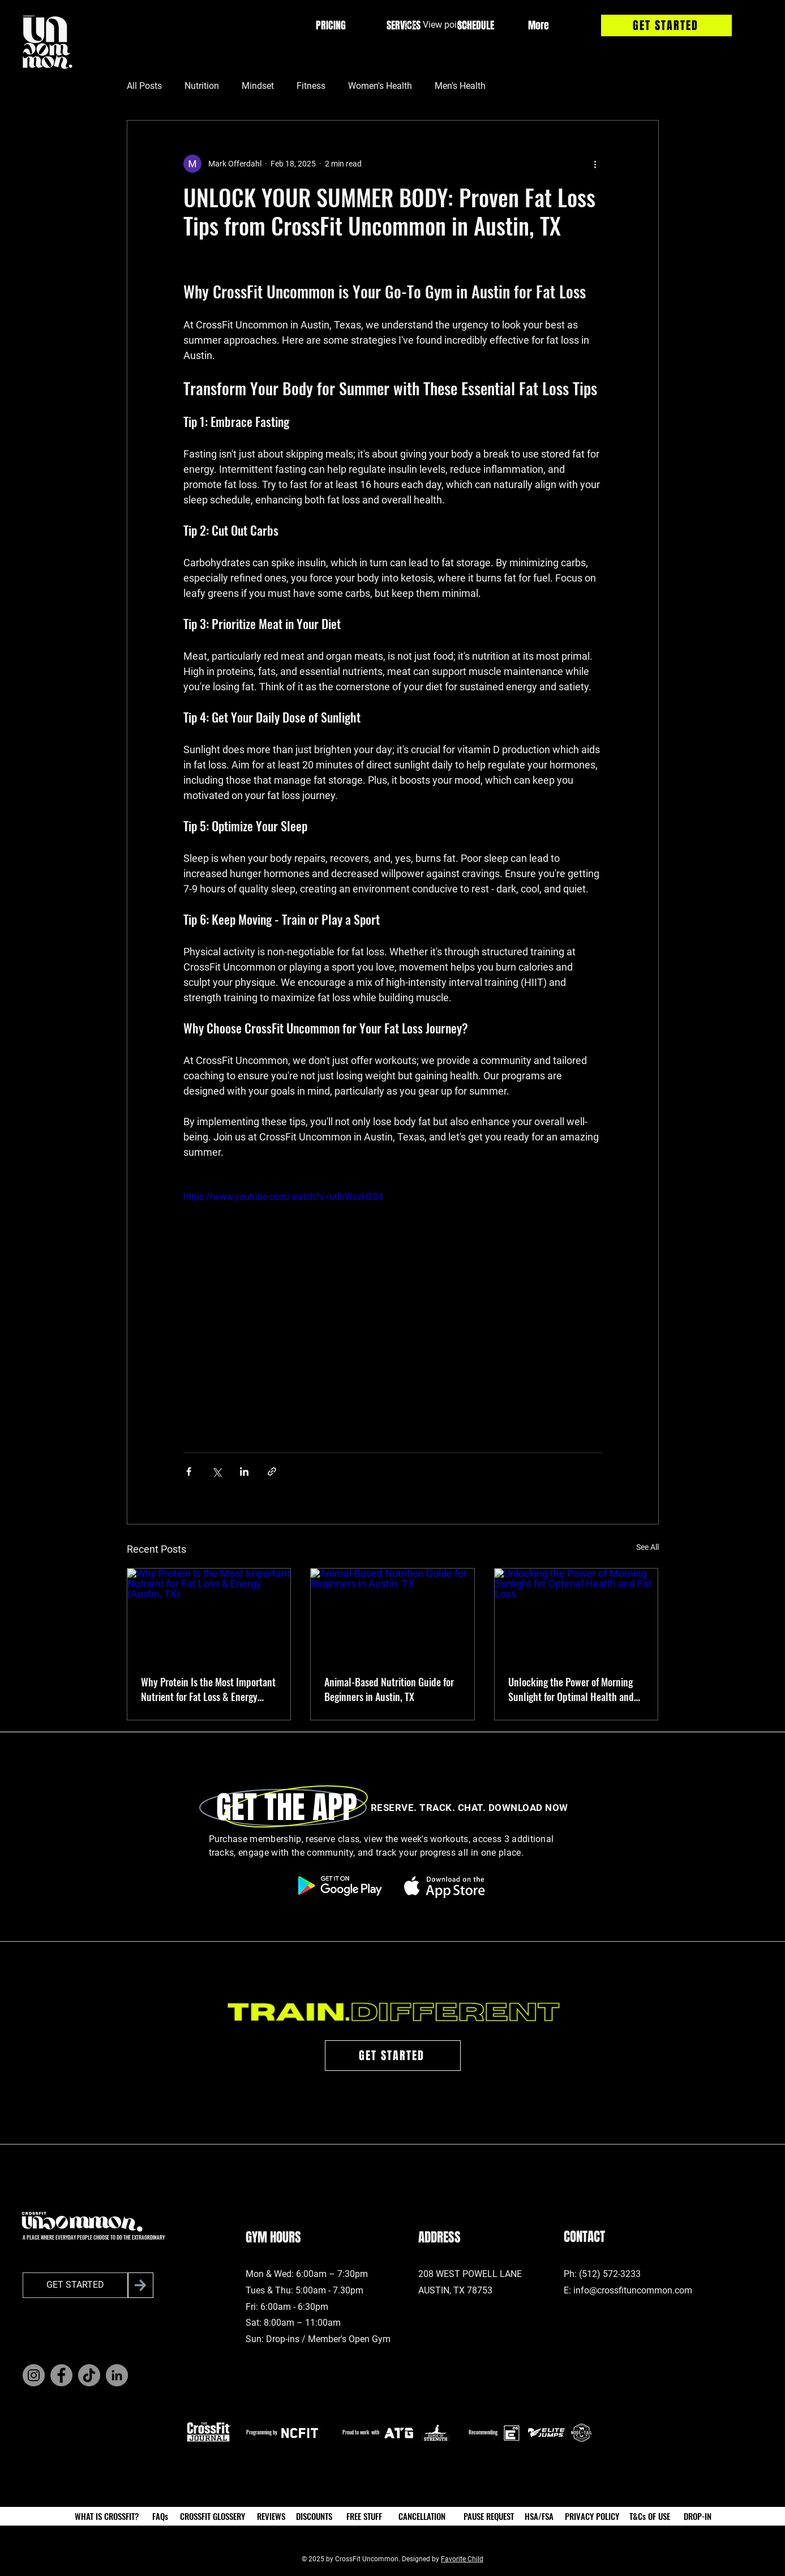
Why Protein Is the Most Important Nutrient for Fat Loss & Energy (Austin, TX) (208, 1689)
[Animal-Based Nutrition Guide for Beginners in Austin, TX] (392, 1614)
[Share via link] (272, 1471)
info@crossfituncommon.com (632, 2290)
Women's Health (380, 85)
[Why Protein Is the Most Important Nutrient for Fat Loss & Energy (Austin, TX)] (209, 1614)
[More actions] (595, 163)
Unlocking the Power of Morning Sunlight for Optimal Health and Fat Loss (571, 1689)
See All (647, 1547)
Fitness (311, 85)
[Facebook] (61, 2375)
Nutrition (202, 85)
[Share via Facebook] (188, 1471)
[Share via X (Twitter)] (216, 1471)
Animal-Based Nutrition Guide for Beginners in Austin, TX (389, 1689)
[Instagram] (34, 2375)
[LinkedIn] (117, 2375)
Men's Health (460, 85)
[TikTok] (89, 2375)
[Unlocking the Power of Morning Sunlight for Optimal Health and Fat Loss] (576, 1614)
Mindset (258, 85)
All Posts (144, 85)
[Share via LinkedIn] (244, 1471)
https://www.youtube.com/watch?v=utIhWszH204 (283, 1196)
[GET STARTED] (666, 25)
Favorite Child (462, 2559)
